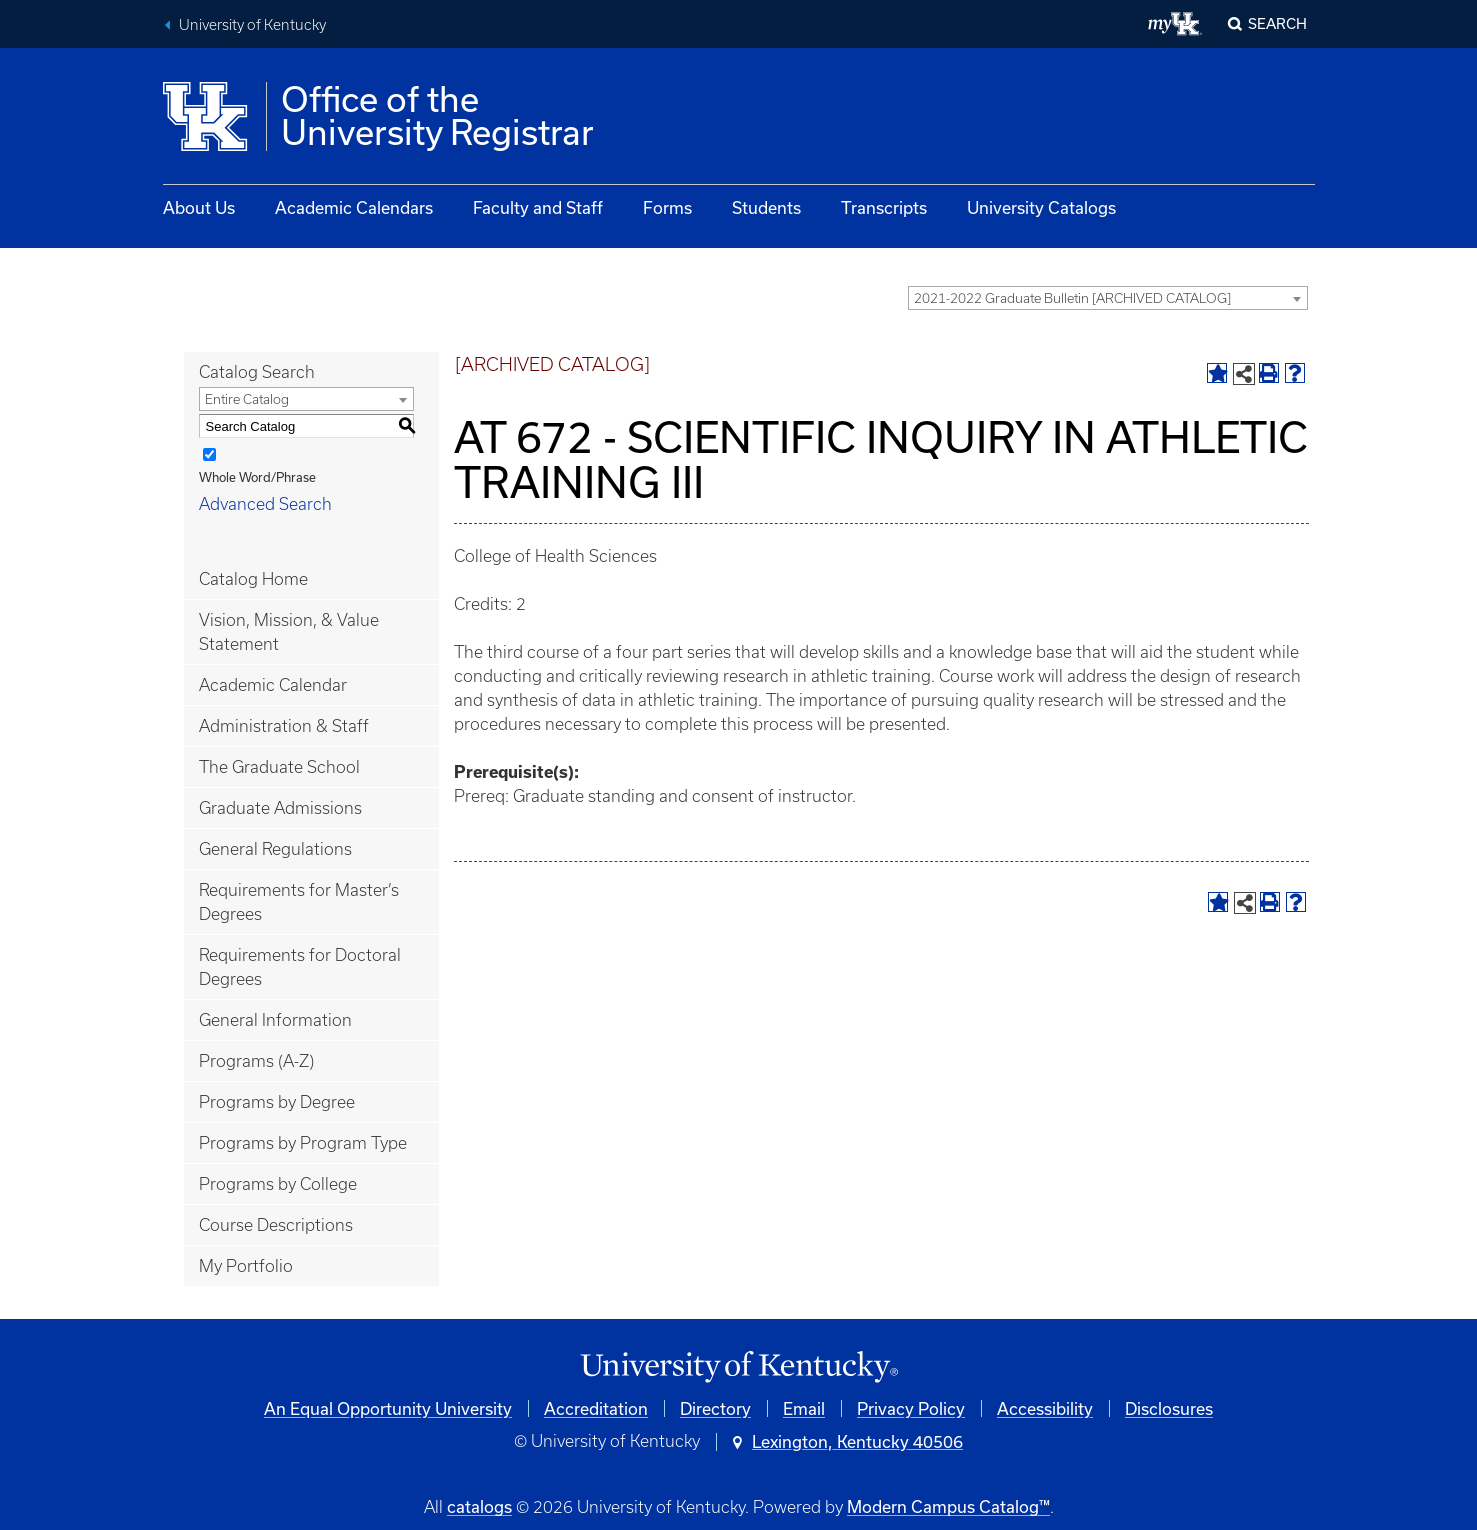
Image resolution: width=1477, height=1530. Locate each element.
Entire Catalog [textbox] (247, 399)
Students (766, 207)
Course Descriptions (276, 1225)
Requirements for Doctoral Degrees (300, 967)
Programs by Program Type (303, 1143)
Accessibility (1045, 1408)
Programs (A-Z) (256, 1061)
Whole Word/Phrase (257, 477)
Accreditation (596, 1408)
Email (804, 1408)
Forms (667, 207)
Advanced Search (265, 504)
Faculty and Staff (538, 207)
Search (1277, 23)
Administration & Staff (284, 726)
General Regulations (275, 849)
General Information (275, 1020)
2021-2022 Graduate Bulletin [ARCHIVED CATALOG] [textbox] (1072, 298)
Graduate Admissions (280, 808)
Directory (715, 1408)
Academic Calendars (354, 207)
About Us (199, 207)
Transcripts (884, 207)
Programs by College (278, 1184)
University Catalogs (1041, 207)
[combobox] (1108, 298)
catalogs (479, 1506)
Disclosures (1169, 1408)
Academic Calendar (273, 685)
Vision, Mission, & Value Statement (289, 632)
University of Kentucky (252, 25)
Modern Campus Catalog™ (948, 1506)
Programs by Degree (277, 1102)
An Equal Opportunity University (388, 1408)
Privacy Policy (911, 1408)
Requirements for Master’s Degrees (299, 902)
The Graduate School (279, 767)
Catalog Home (253, 579)
